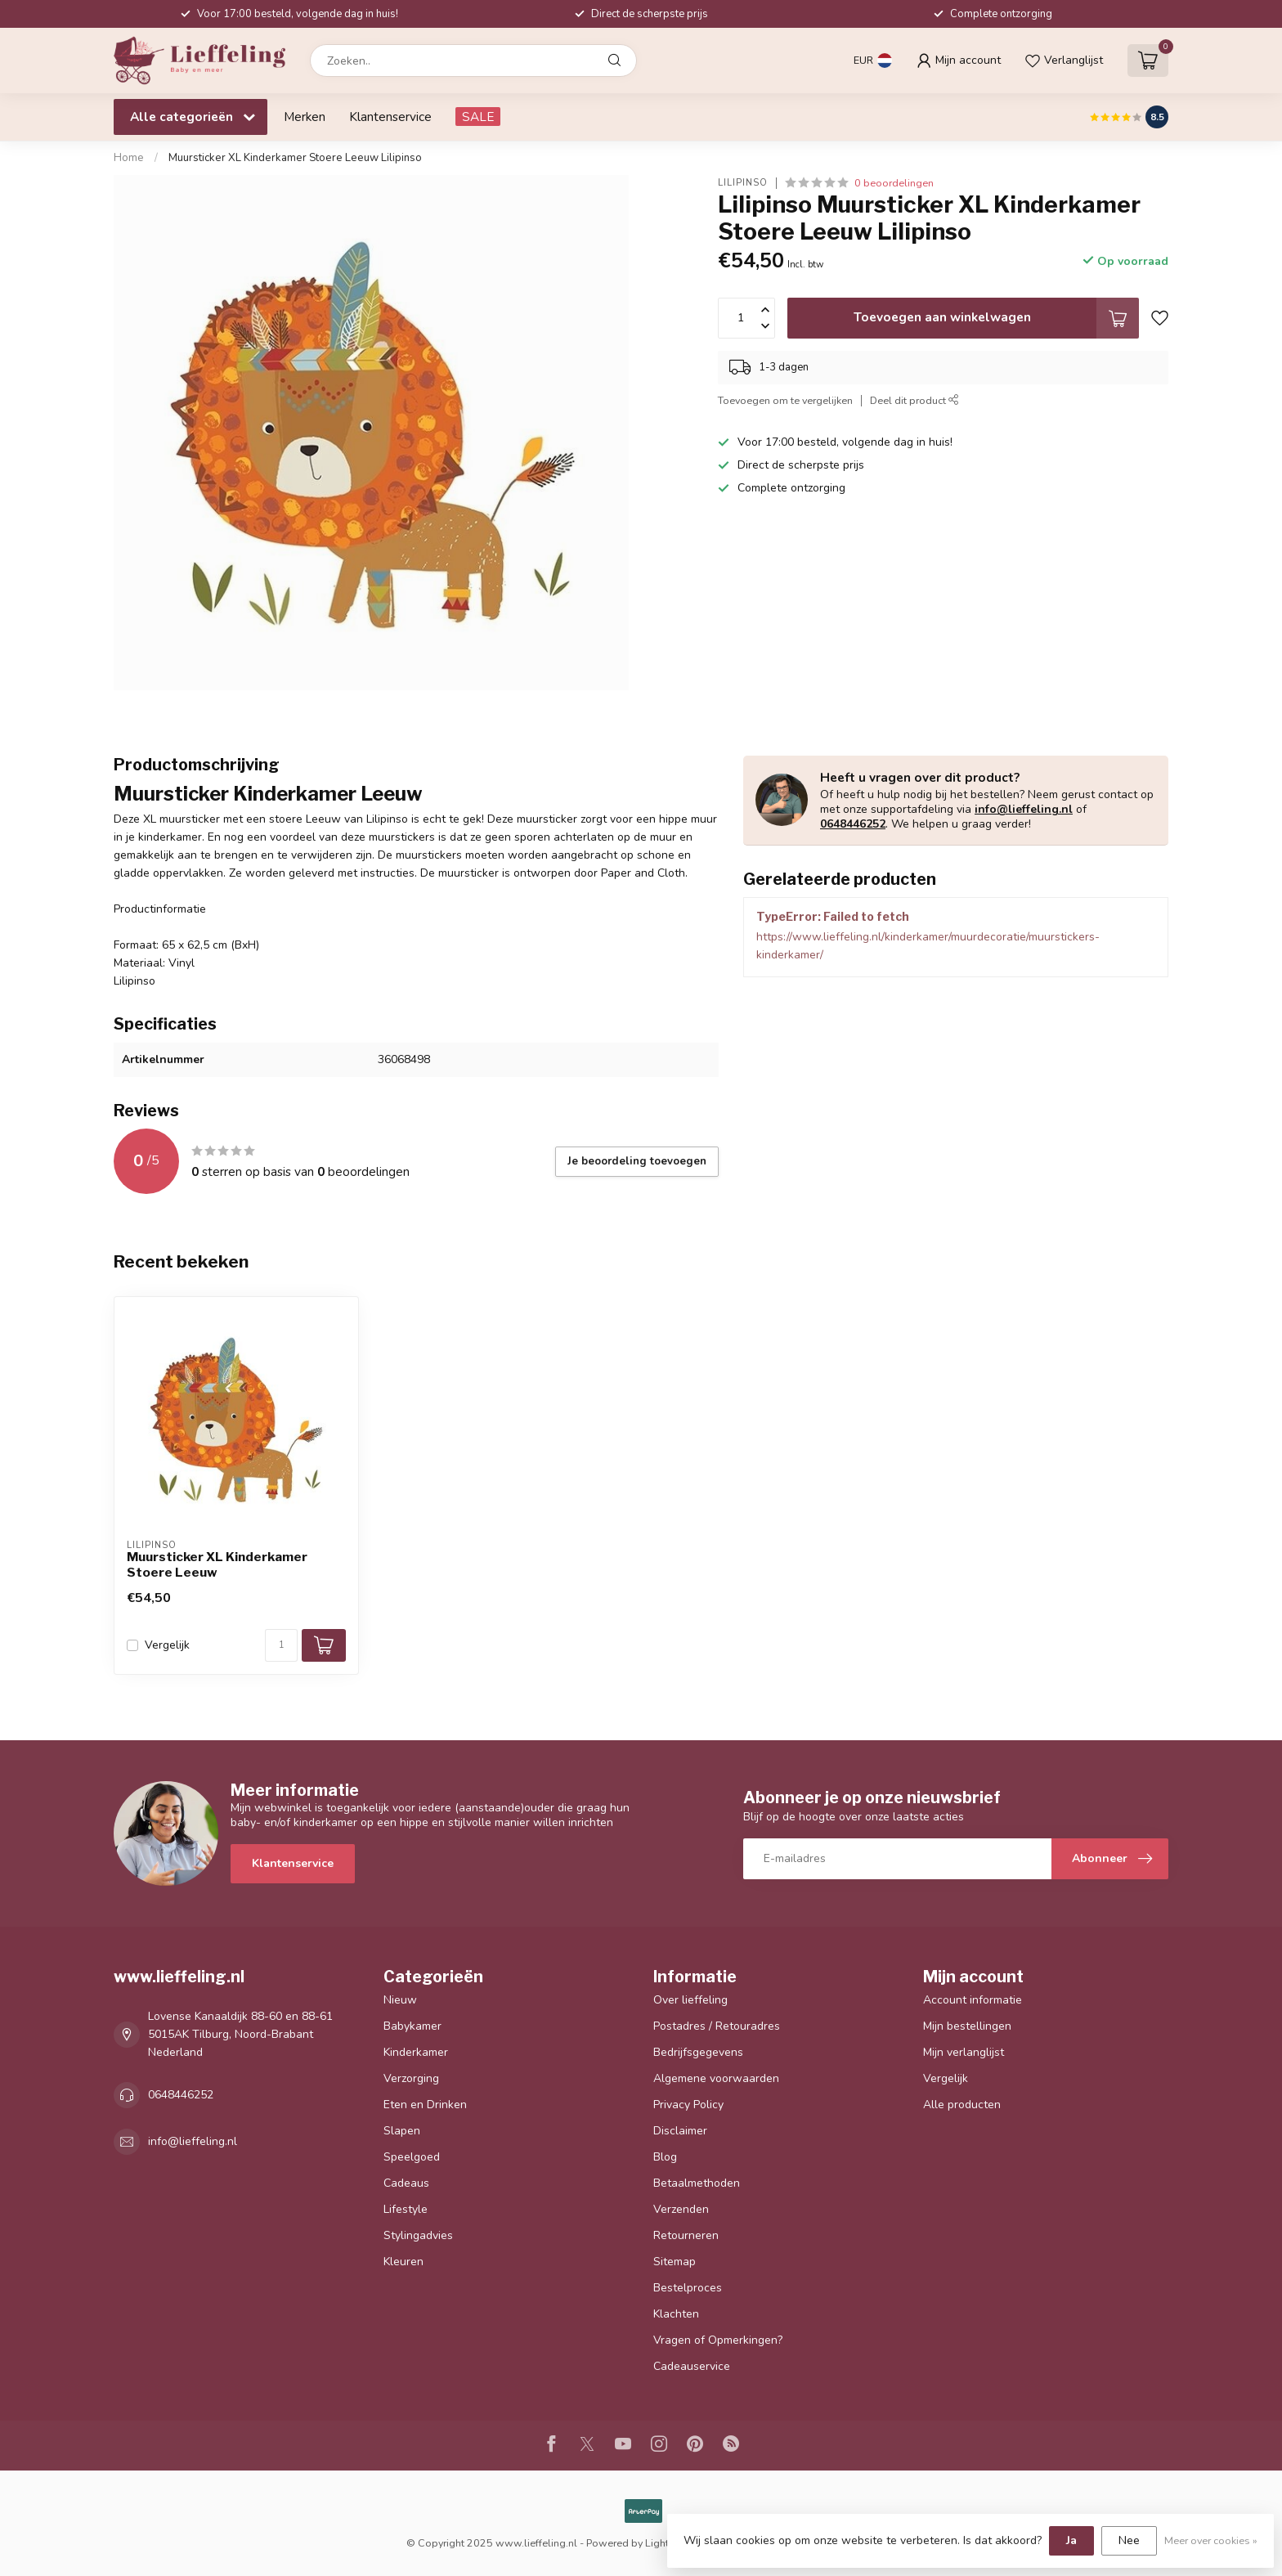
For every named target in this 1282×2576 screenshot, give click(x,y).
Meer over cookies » (1210, 2540)
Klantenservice (390, 116)
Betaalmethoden (696, 2183)
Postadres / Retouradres (716, 2026)
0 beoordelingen (894, 183)
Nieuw (400, 2000)
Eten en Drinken (425, 2104)
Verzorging (411, 2078)
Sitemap (674, 2261)
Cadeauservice (691, 2366)
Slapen (401, 2130)
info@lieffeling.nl (1024, 809)
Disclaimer (680, 2130)
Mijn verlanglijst (963, 2052)
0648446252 (852, 824)
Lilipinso (743, 182)
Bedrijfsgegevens (698, 2052)
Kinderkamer (415, 2052)
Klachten (676, 2314)
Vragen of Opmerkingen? (717, 2340)
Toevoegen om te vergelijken (785, 400)
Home (129, 157)
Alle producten (962, 2104)
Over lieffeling (690, 2000)
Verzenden (681, 2209)
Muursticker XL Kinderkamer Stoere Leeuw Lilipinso (295, 157)
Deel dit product (914, 400)
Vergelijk (167, 1645)
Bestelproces (687, 2288)
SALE (478, 116)
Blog (665, 2157)
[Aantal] (281, 1645)
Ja (1071, 2540)
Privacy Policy (688, 2104)
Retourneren (686, 2235)
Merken (304, 116)
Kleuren (403, 2261)
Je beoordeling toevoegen (636, 1161)
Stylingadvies (418, 2235)
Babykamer (412, 2026)
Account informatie (972, 2000)
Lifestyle (405, 2209)
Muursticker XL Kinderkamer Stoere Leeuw (217, 1564)
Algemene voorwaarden (716, 2078)
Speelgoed (411, 2157)
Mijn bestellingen (967, 2026)
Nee (1129, 2540)
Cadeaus (406, 2183)
